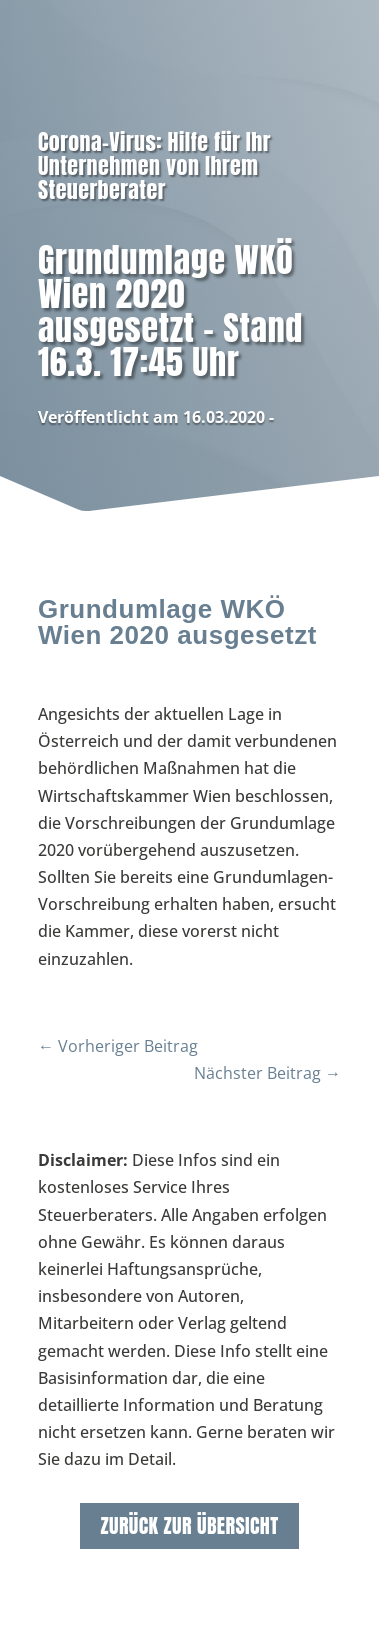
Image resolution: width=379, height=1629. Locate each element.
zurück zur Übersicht (189, 1525)
